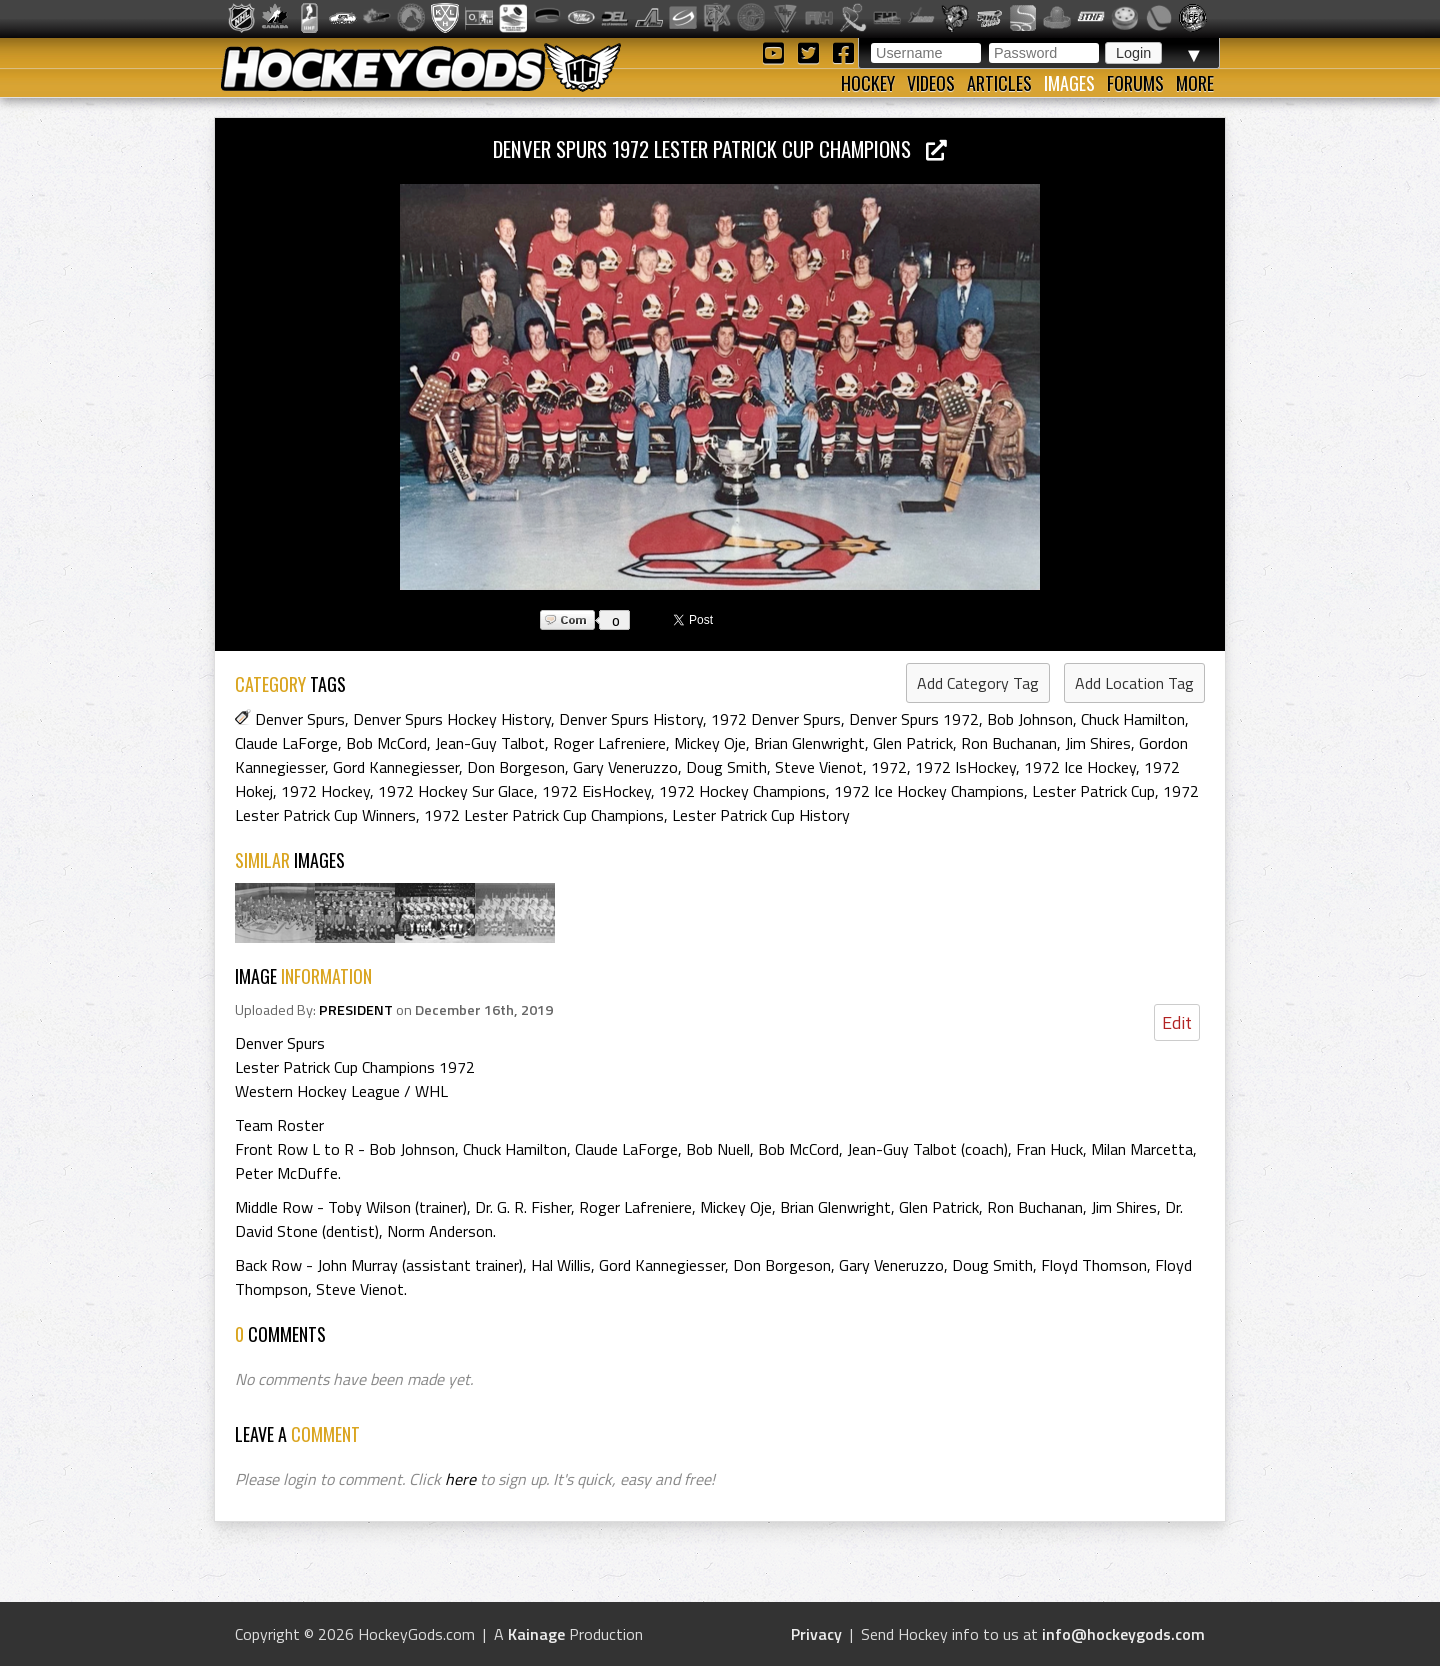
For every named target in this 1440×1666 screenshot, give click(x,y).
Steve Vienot (819, 767)
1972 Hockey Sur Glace (456, 791)
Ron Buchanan (1009, 743)
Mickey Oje (710, 743)
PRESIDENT (356, 1010)
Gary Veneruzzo (625, 767)
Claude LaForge (286, 743)
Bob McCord (386, 743)
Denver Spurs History (631, 719)
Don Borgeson (516, 767)
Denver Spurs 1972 (914, 719)
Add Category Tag (978, 683)
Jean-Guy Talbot (490, 743)
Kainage (536, 1634)
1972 (889, 767)
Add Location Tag (1134, 683)
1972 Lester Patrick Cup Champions (544, 815)
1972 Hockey (325, 791)
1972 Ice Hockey (1080, 767)
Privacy (816, 1634)
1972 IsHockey (965, 767)
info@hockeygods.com (1123, 1634)
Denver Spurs (300, 719)
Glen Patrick (913, 743)
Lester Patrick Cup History (761, 815)
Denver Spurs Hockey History (452, 719)
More (1195, 83)
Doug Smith (726, 767)
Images (1069, 83)
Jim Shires (1098, 743)
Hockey (868, 83)
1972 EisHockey (596, 791)
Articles (999, 83)
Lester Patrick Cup (1093, 791)
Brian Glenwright (809, 743)
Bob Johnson (1030, 719)
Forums (1135, 83)
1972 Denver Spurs (776, 719)
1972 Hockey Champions (742, 791)
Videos (931, 83)
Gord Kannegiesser (396, 767)
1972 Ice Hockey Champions (929, 791)
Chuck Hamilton (1133, 719)
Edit (1177, 1022)
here (460, 1479)
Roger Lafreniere (609, 743)
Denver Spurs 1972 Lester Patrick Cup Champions (720, 148)
